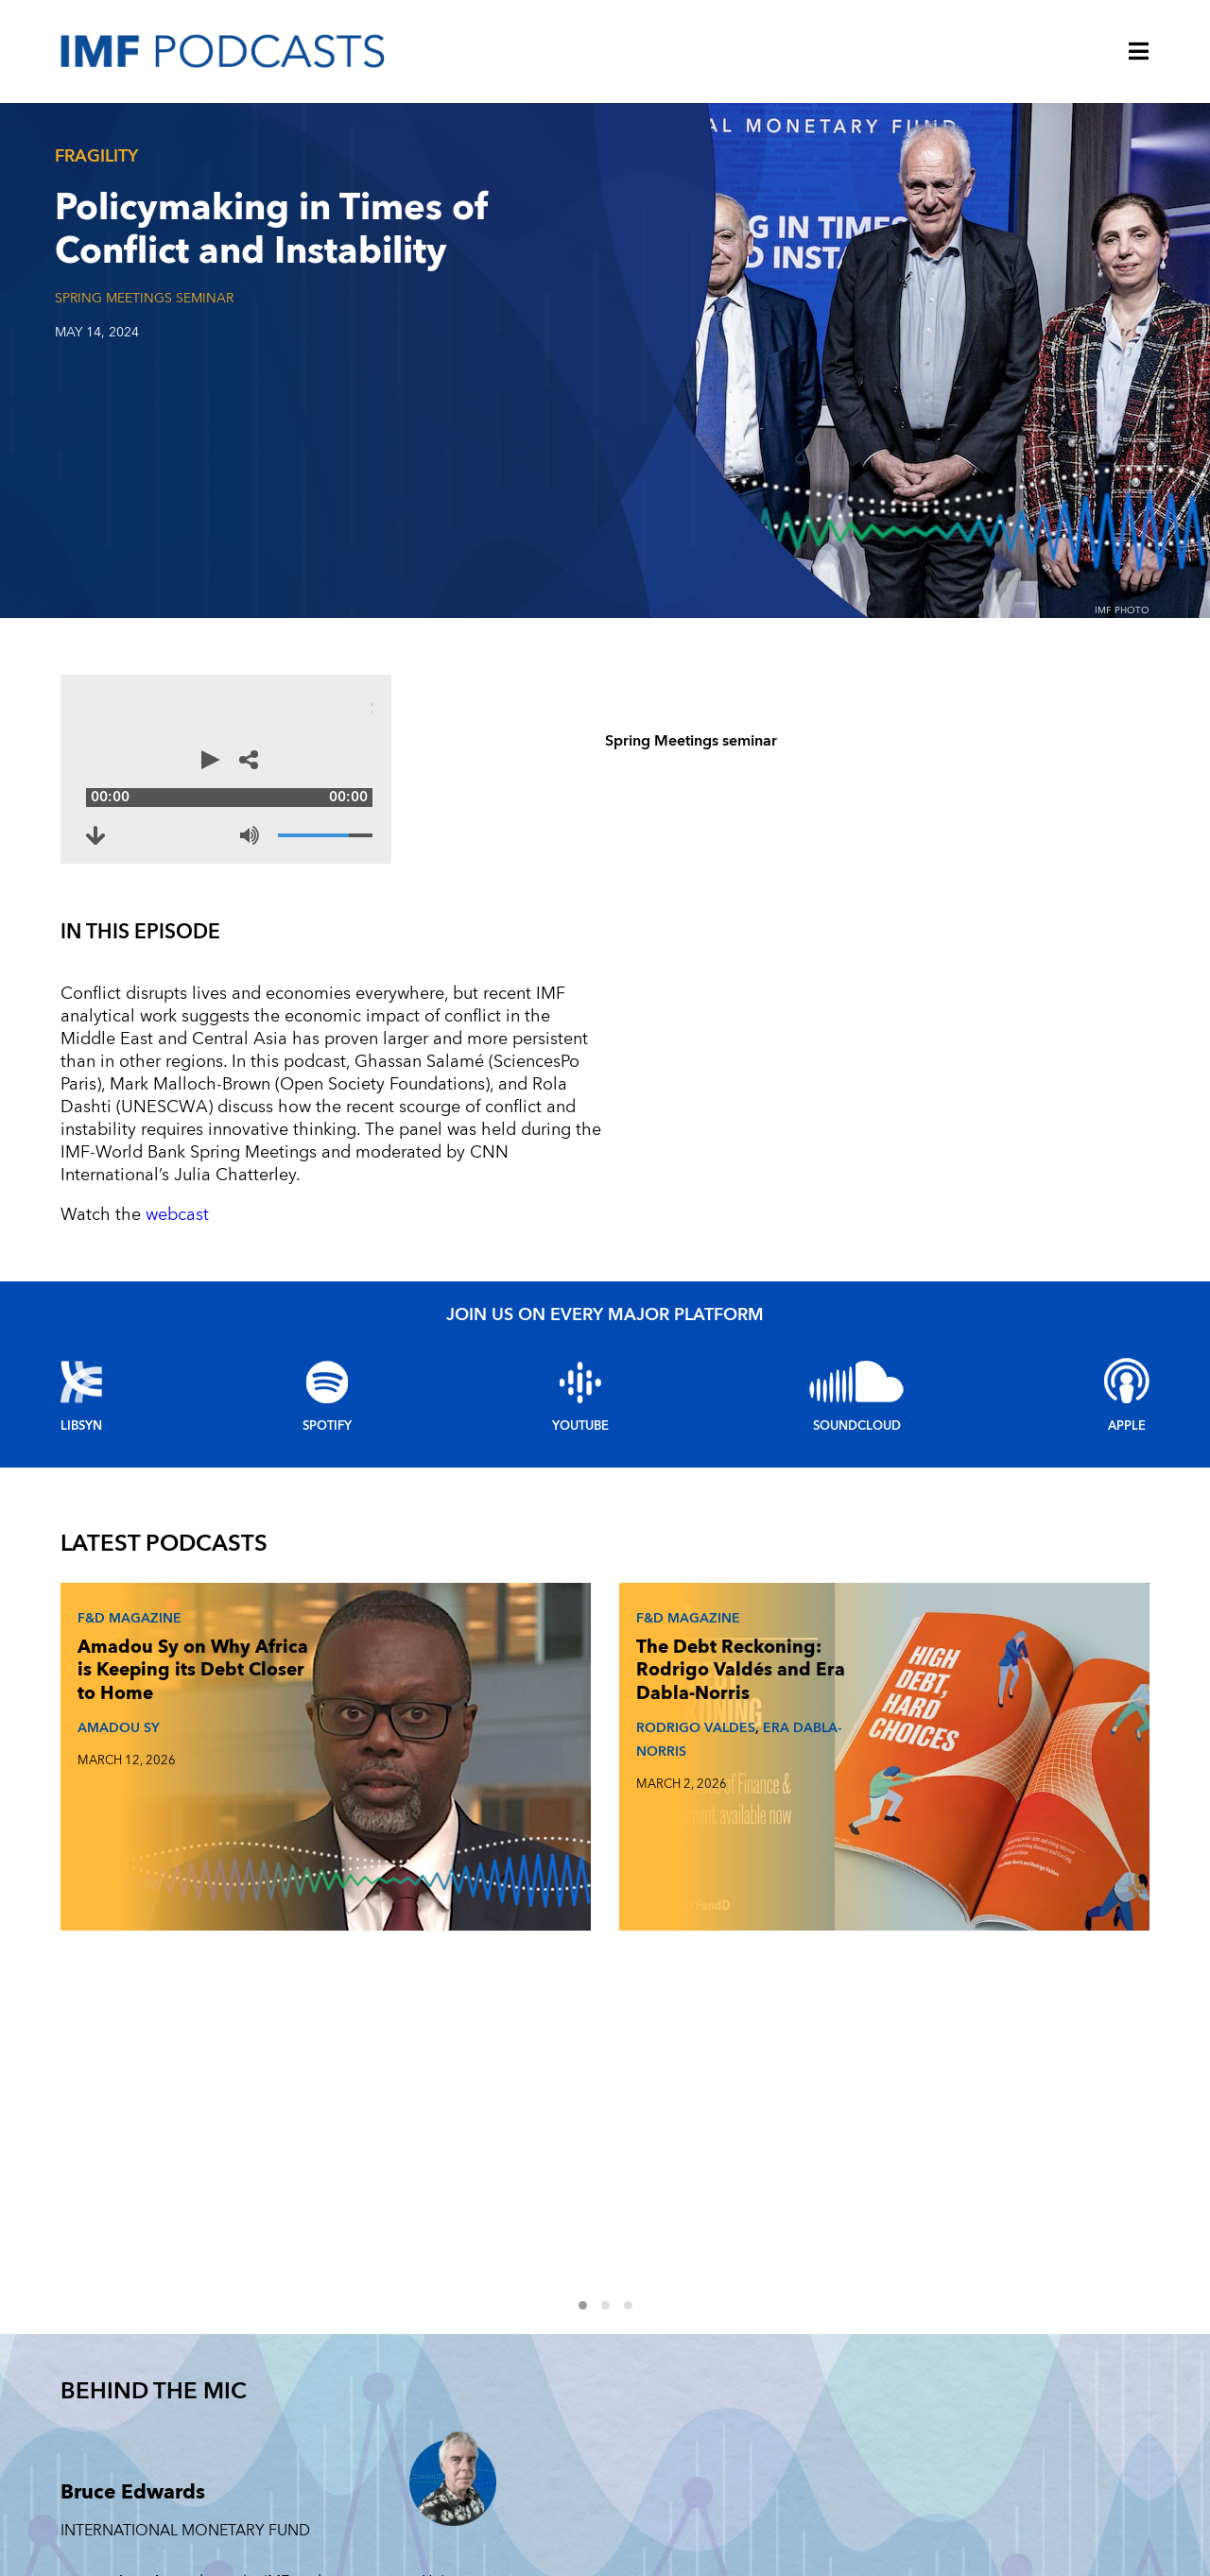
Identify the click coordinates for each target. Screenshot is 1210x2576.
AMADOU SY (113, 1699)
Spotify (327, 1380)
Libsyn (81, 1380)
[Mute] (601, 816)
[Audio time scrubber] (401, 769)
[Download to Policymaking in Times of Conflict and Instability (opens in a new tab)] (124, 816)
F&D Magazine (124, 1567)
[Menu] (1139, 53)
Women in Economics (781, 2319)
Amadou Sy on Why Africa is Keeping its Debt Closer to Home (145, 1631)
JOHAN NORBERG (875, 1699)
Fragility (96, 156)
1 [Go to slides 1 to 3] (593, 1785)
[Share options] (714, 769)
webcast (175, 1169)
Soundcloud (857, 1380)
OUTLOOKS (982, 2491)
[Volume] (677, 816)
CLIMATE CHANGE (763, 2448)
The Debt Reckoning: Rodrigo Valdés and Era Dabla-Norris (512, 1643)
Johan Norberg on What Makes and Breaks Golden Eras (884, 1631)
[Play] (88, 769)
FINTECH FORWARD (767, 2405)
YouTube (580, 1380)
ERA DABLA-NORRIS (520, 1735)
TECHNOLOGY (989, 2319)
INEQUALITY (983, 2448)
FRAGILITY (978, 2362)
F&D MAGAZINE (756, 2362)
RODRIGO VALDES (503, 1723)
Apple (1127, 1380)
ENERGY (972, 2405)
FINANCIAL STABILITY (770, 2491)
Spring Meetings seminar (144, 298)
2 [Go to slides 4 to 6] (616, 1785)
